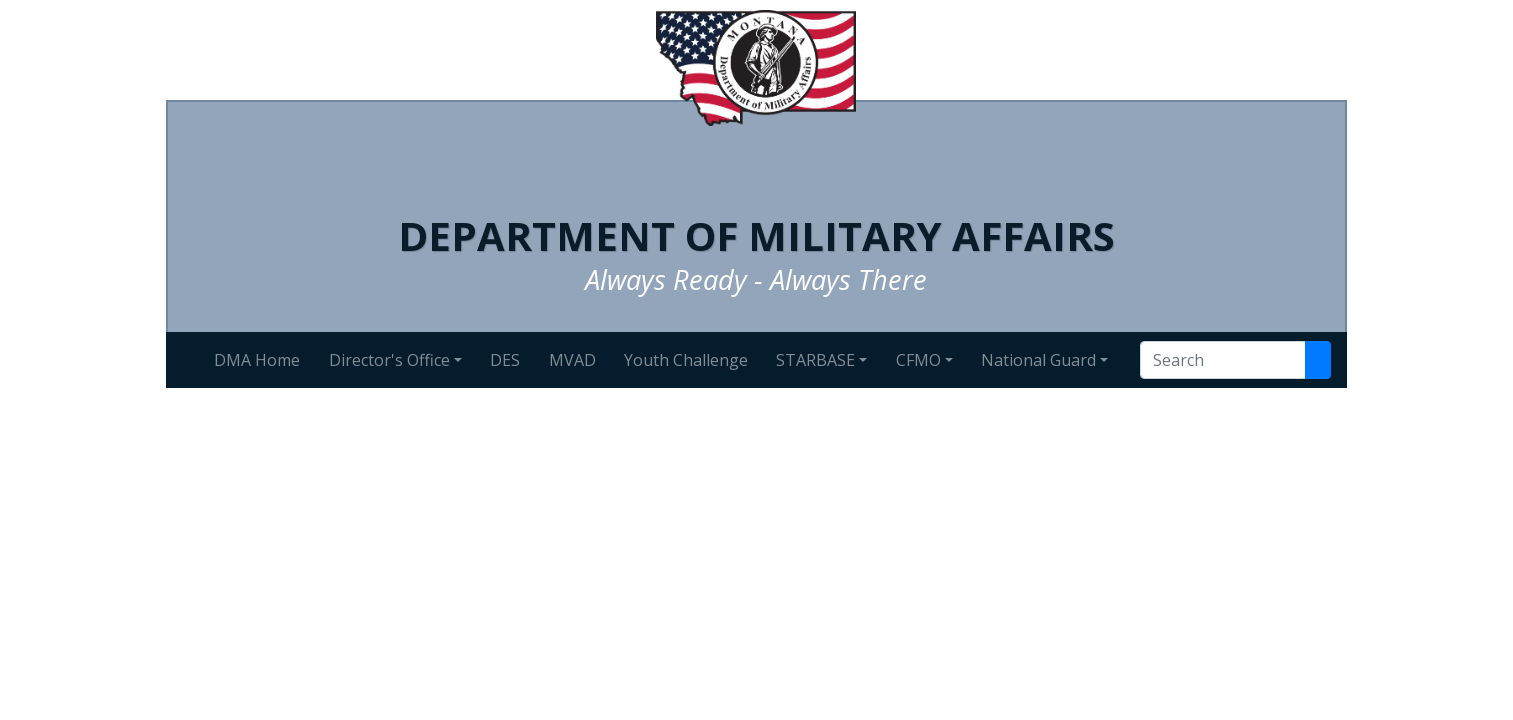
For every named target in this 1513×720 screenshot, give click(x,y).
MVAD (572, 360)
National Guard (1038, 360)
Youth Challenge (686, 360)
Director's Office (389, 360)
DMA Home (257, 360)
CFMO (918, 360)
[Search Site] (1318, 360)
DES (505, 360)
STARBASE (815, 360)
